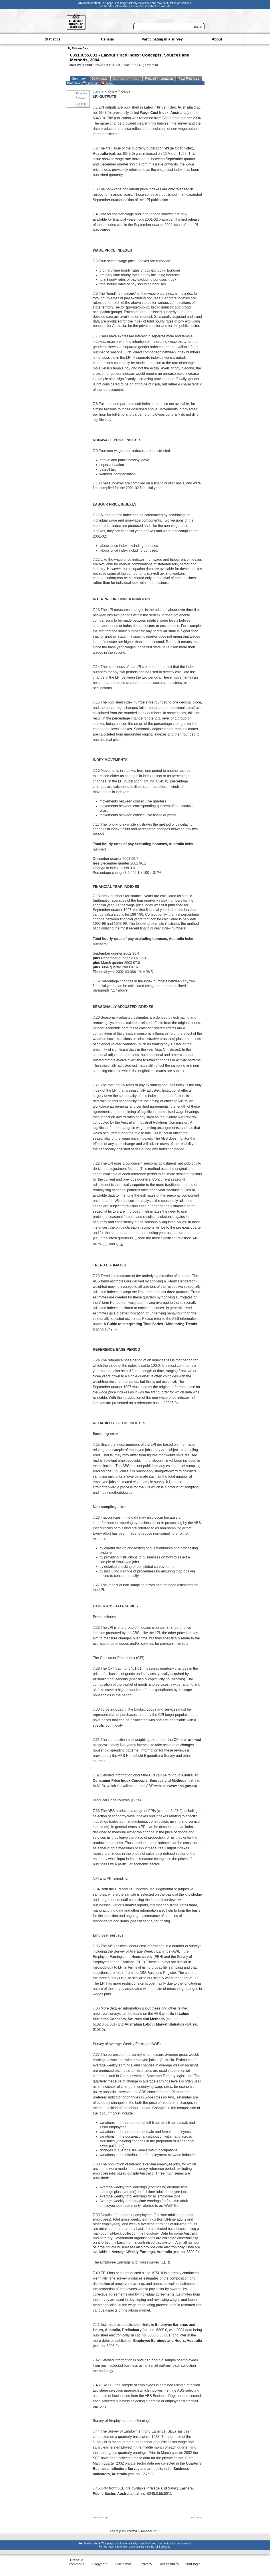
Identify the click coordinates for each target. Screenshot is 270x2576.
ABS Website (162, 6)
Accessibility (169, 2564)
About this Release (81, 95)
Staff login (193, 2564)
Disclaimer (123, 2564)
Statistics (53, 39)
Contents (81, 103)
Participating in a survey (162, 39)
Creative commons (76, 2562)
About (217, 39)
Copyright (99, 2564)
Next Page (196, 2517)
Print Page (90, 83)
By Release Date (78, 48)
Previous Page (100, 2517)
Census (107, 39)
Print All (107, 83)
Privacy (146, 2564)
